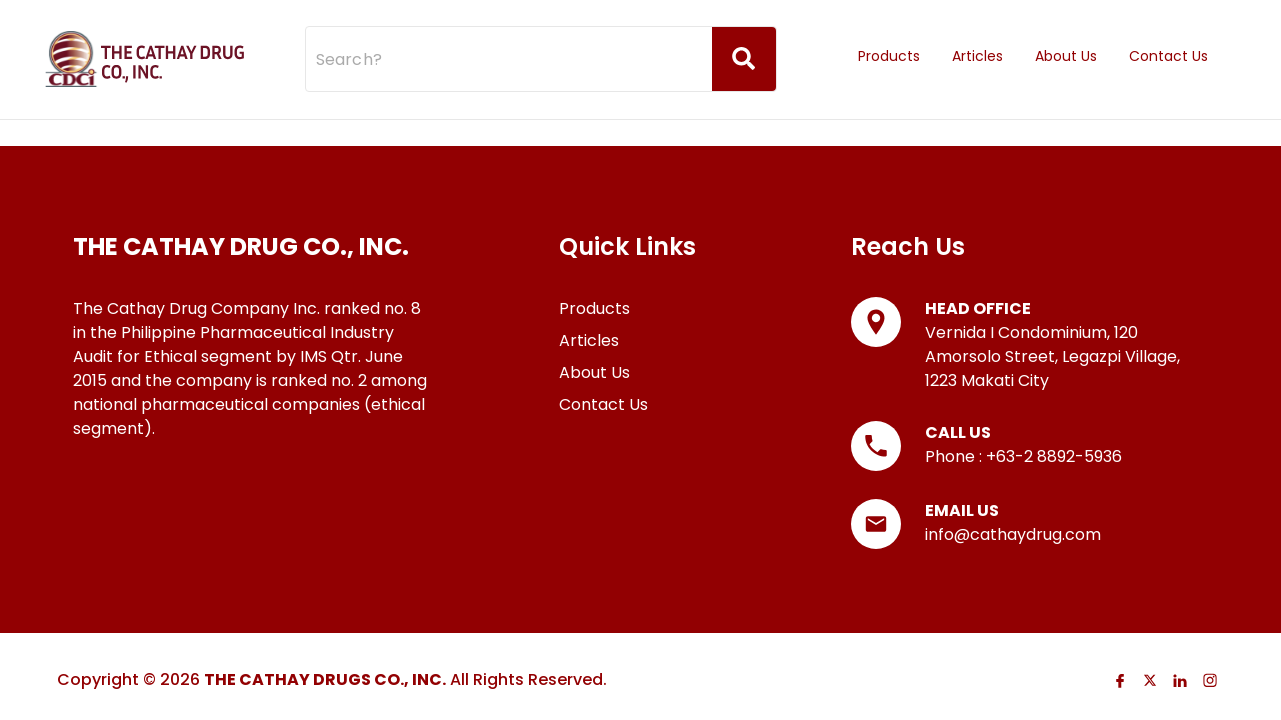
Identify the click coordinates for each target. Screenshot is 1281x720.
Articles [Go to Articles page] (977, 38)
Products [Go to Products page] (889, 38)
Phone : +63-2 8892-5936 (1023, 437)
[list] (251, 316)
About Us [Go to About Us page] (1066, 38)
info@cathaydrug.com (1013, 515)
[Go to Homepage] (145, 40)
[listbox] (1037, 40)
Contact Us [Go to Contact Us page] (1168, 38)
